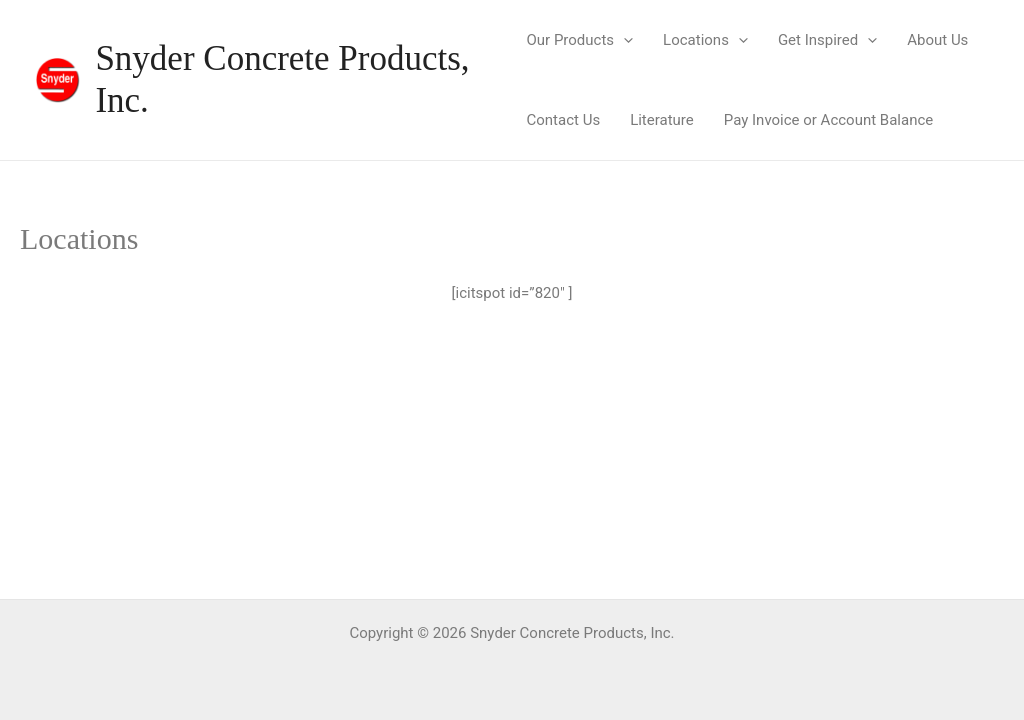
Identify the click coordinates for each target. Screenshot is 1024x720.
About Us (937, 40)
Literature (662, 120)
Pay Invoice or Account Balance (828, 120)
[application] (623, 40)
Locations (705, 40)
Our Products (580, 40)
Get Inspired (827, 40)
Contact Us (564, 120)
